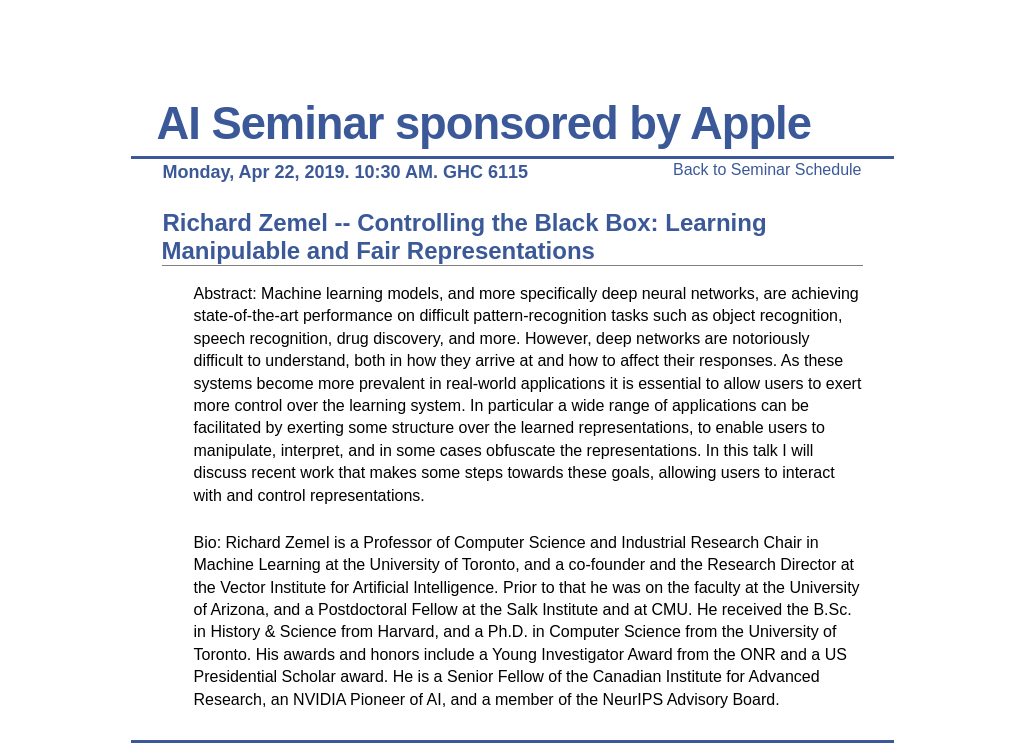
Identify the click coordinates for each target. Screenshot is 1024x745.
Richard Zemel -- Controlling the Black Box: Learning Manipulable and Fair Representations (464, 236)
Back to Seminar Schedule (767, 169)
